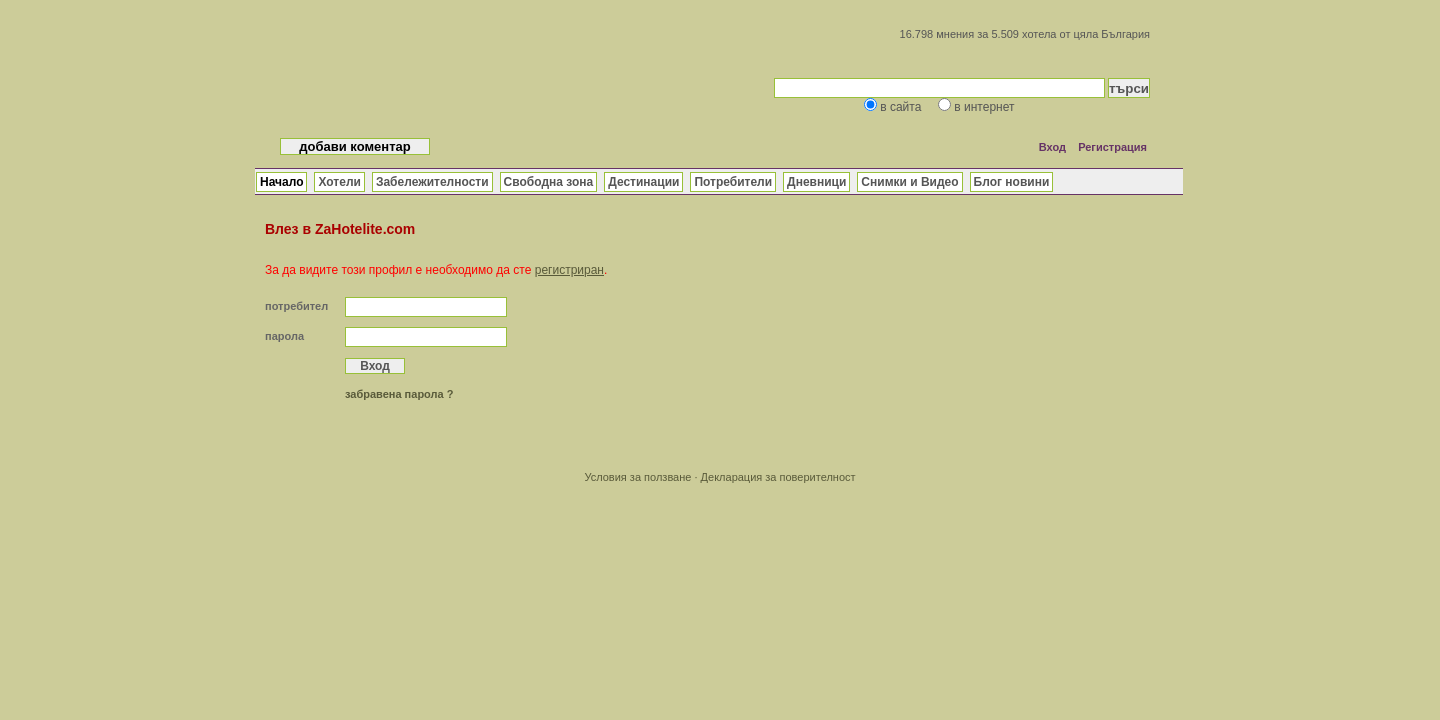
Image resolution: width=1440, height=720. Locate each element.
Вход (1052, 147)
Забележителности (432, 182)
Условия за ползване (637, 477)
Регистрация (1112, 147)
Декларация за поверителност (778, 477)
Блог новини (1012, 182)
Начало (281, 182)
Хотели (339, 182)
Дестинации (643, 182)
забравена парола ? (399, 394)
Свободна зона (549, 182)
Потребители (733, 182)
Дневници (816, 182)
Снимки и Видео (909, 182)
